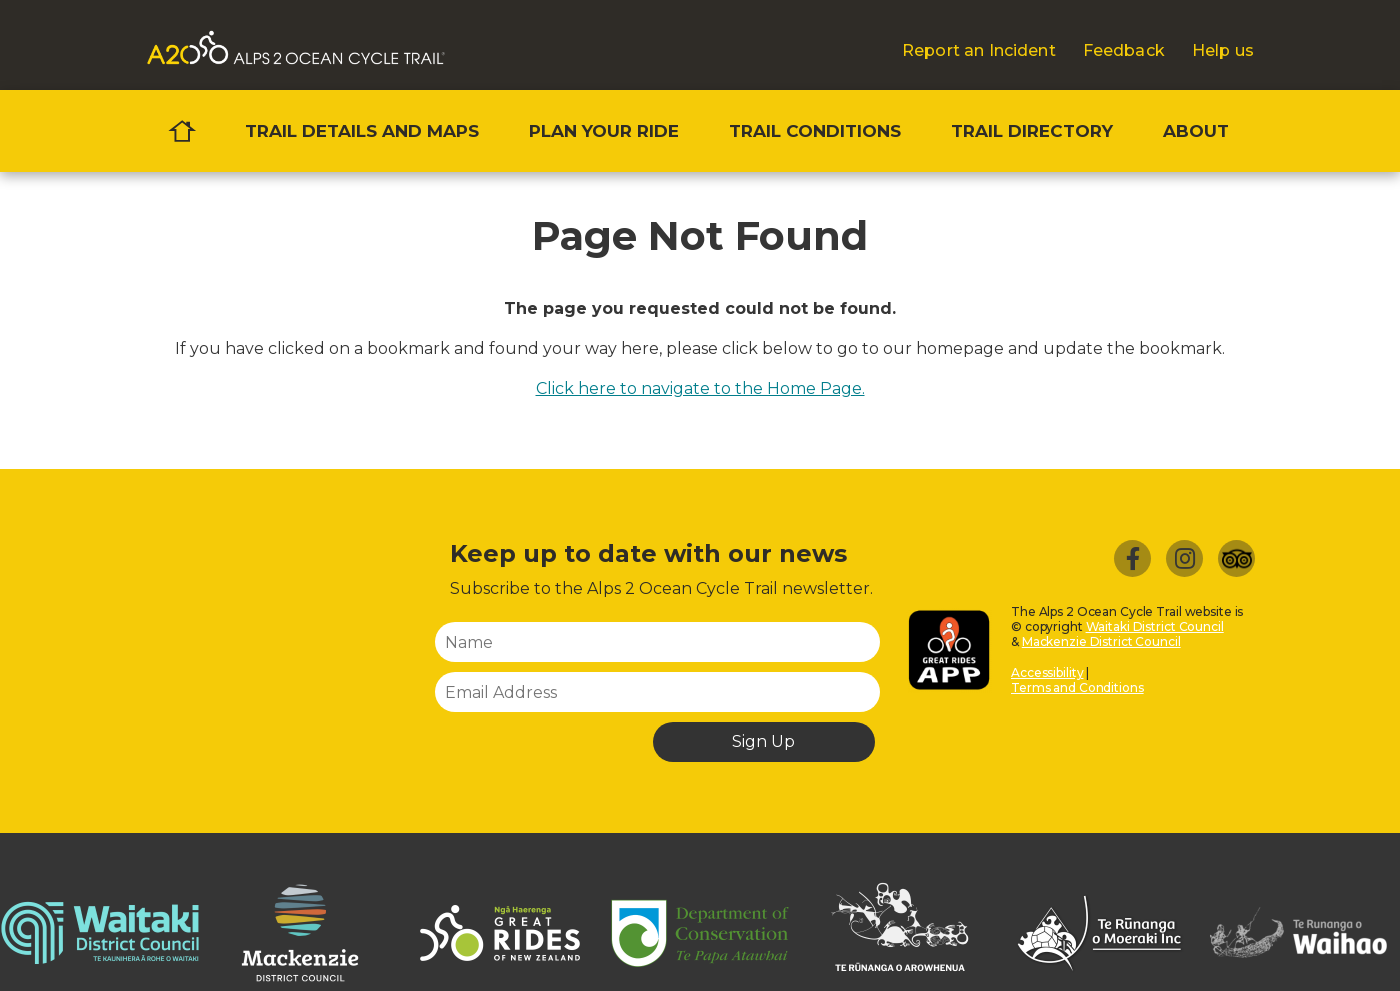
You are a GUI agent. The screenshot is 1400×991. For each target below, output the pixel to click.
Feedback (1124, 51)
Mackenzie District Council (1101, 641)
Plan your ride (604, 131)
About (1196, 131)
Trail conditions (815, 131)
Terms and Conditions (1077, 687)
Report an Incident (979, 51)
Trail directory (1032, 131)
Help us (1223, 51)
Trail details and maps (362, 131)
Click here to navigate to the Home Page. (700, 388)
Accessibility (1047, 672)
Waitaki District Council (1155, 626)
